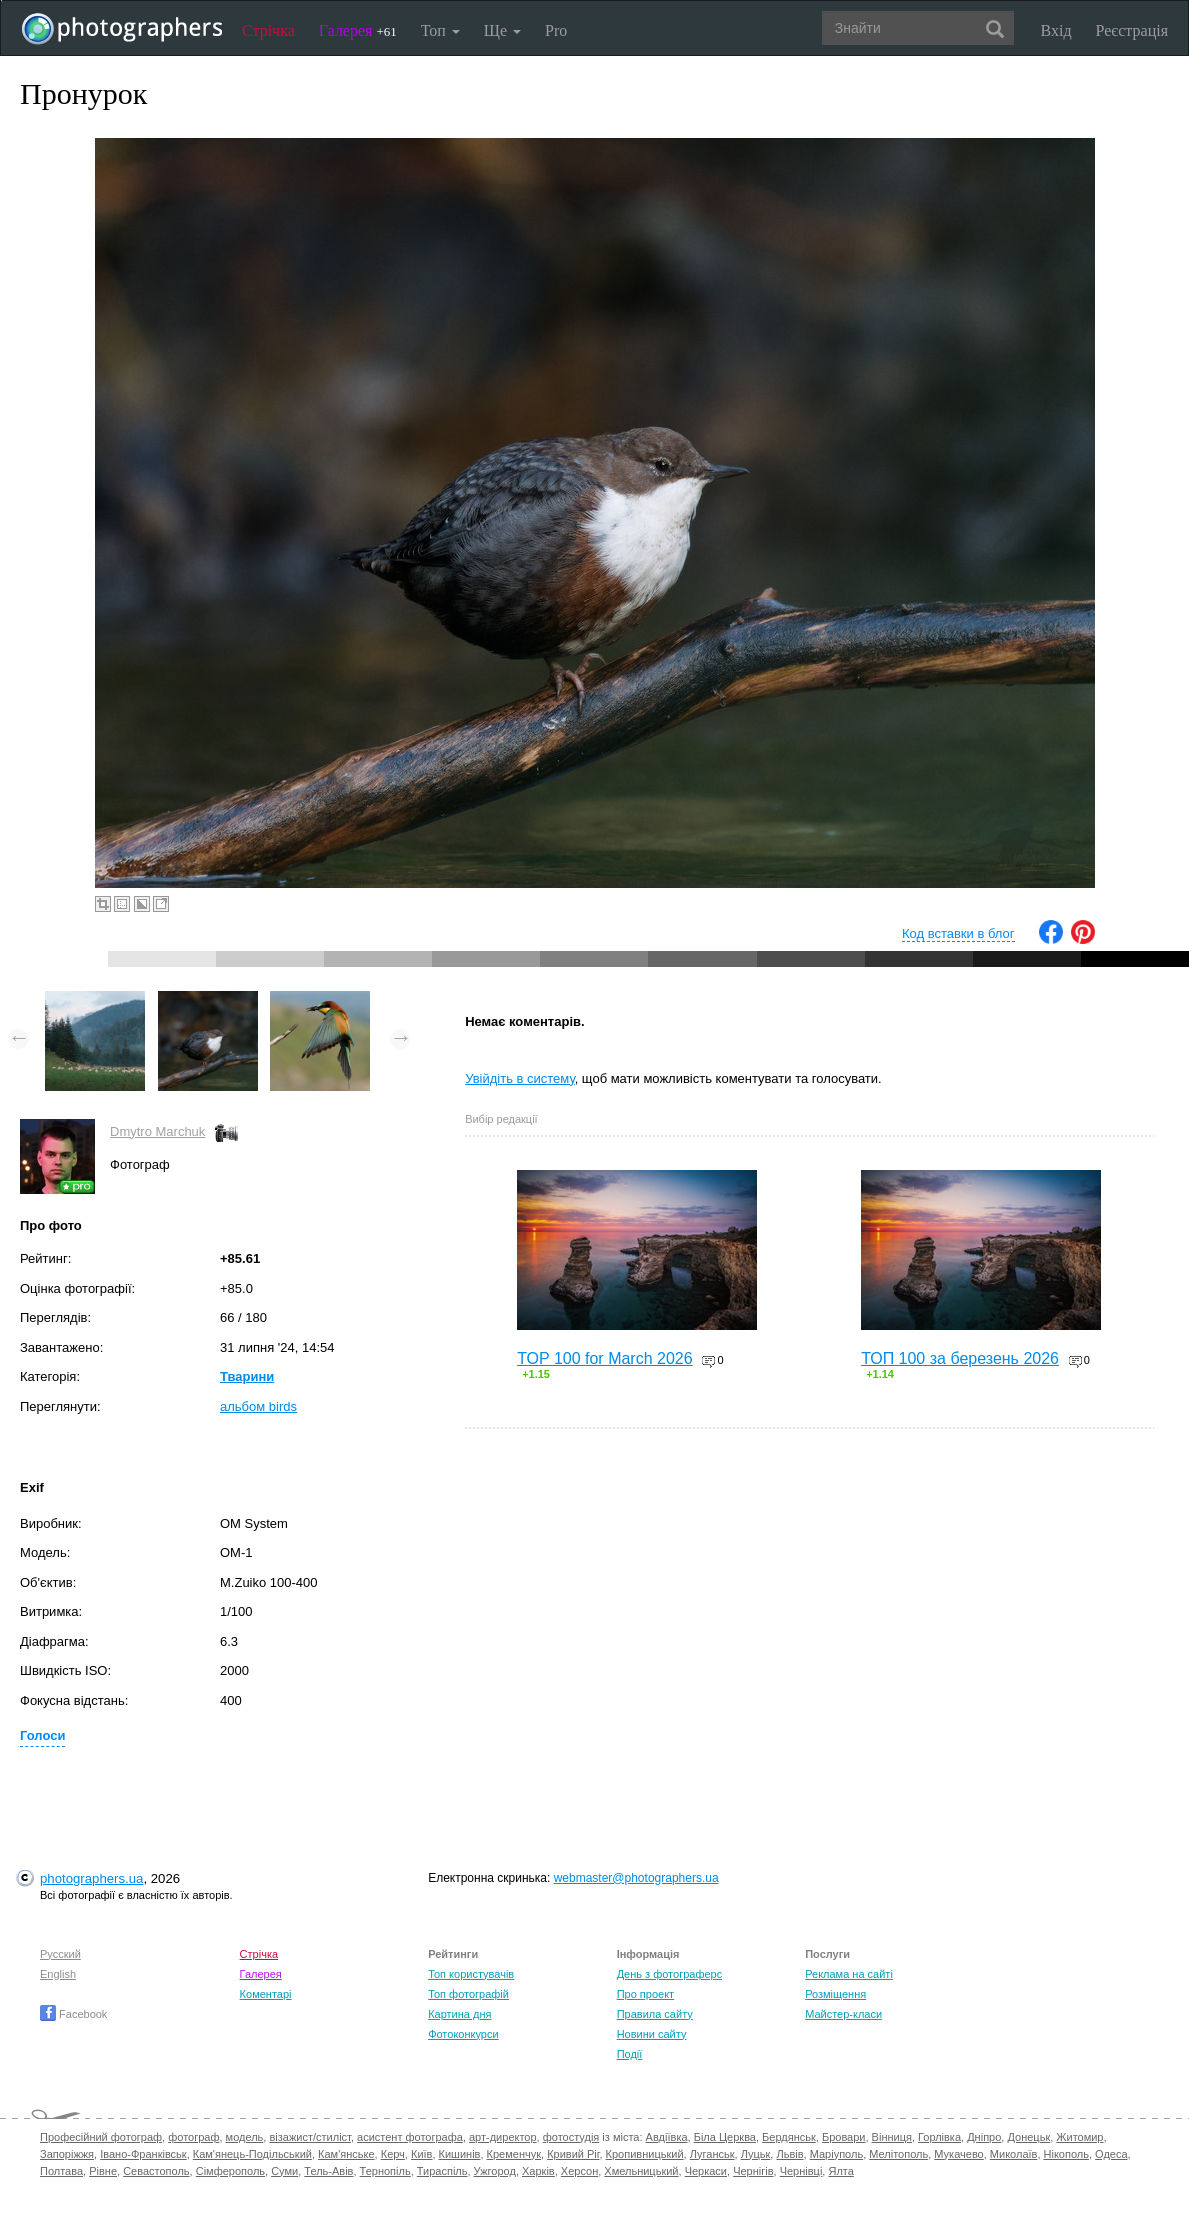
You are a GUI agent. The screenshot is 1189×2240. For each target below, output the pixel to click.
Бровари (844, 2137)
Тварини (247, 1376)
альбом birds (258, 1406)
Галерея (358, 30)
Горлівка (939, 2137)
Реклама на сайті (849, 1974)
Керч (393, 2154)
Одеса (1111, 2154)
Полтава (61, 2171)
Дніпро (984, 2137)
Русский (60, 1954)
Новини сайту (652, 2034)
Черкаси (706, 2171)
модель (245, 2137)
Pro (556, 30)
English (58, 1974)
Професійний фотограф (101, 2137)
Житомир (1079, 2137)
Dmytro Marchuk (157, 1131)
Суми (284, 2171)
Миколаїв (1014, 2154)
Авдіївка (667, 2137)
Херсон (579, 2171)
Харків (538, 2171)
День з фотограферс (670, 1974)
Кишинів (460, 2154)
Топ (440, 30)
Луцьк (756, 2154)
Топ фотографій (468, 1994)
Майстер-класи (843, 2014)
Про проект (645, 1994)
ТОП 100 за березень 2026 (960, 1358)
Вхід (1056, 30)
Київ (421, 2154)
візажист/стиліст (309, 2137)
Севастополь (156, 2171)
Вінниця (892, 2137)
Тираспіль (442, 2171)
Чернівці (801, 2171)
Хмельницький (641, 2171)
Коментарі (266, 1994)
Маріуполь (836, 2154)
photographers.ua (91, 1878)
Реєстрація (1132, 30)
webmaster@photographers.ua (636, 1878)
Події (630, 2054)
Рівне (103, 2171)
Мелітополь (898, 2154)
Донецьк (1028, 2137)
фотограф (193, 2137)
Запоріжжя (67, 2154)
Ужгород (495, 2171)
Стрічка (268, 30)
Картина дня (459, 2014)
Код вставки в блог (958, 933)
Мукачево (958, 2154)
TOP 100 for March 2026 (605, 1358)
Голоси (42, 1735)
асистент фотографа (410, 2137)
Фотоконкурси (463, 2034)
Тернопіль (385, 2171)
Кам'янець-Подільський (252, 2154)
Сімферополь (230, 2171)
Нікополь (1066, 2154)
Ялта (840, 2171)
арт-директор (503, 2137)
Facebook (73, 2014)
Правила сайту (655, 2014)
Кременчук (514, 2154)
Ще (502, 30)
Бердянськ (789, 2137)
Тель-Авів (328, 2171)
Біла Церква (725, 2137)
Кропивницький (645, 2154)
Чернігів (753, 2171)
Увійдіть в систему (520, 1078)
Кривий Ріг (573, 2154)
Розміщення (835, 1994)
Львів (789, 2154)
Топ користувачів (471, 1974)
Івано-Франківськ (143, 2154)
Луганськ (712, 2154)
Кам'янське (346, 2154)
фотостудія (571, 2137)
